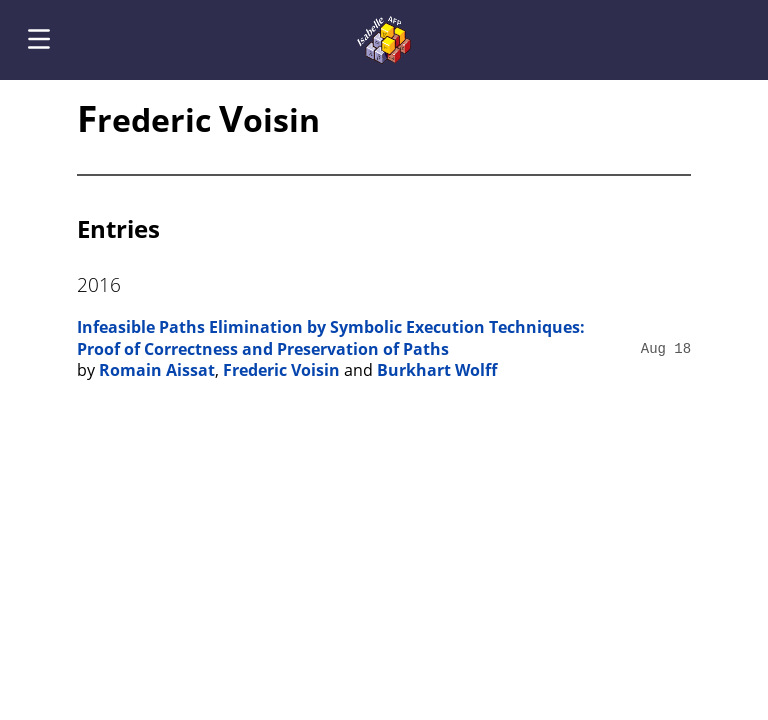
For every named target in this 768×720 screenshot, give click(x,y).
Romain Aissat (157, 370)
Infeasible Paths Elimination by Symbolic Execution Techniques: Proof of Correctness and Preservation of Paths (331, 338)
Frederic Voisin (281, 370)
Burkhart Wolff (437, 370)
